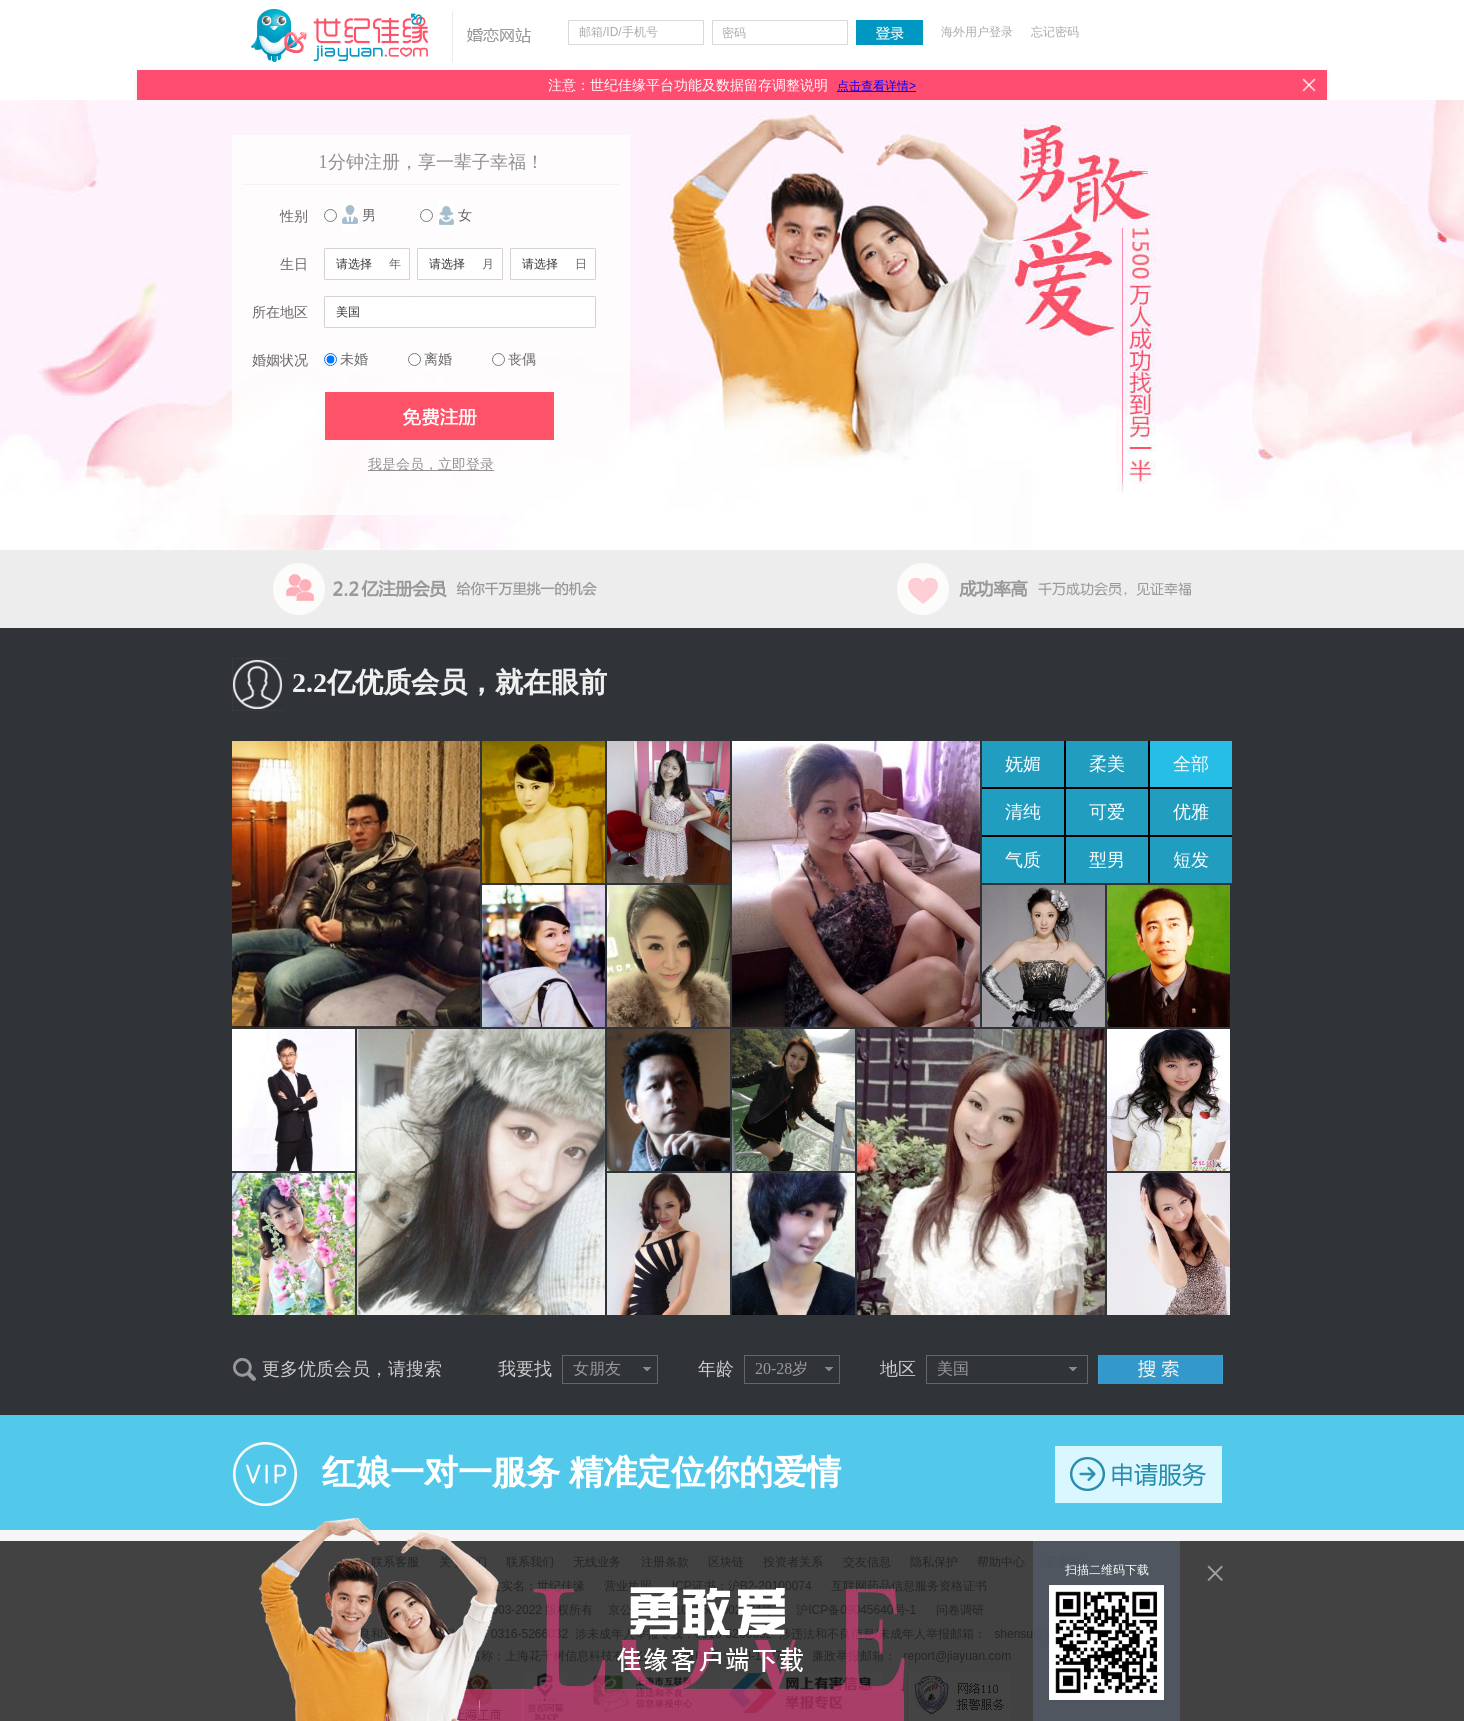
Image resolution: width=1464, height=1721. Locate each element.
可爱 (1107, 812)
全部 (1191, 764)
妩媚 (1023, 764)
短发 (1191, 860)
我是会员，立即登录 (431, 464)
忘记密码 (1055, 32)
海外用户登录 (977, 32)
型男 (1107, 860)
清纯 (1023, 812)
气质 (1023, 860)
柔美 (1107, 764)
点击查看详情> (876, 86)
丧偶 (522, 359)
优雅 (1191, 812)
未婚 (354, 359)
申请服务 (1138, 1474)
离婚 (438, 359)
